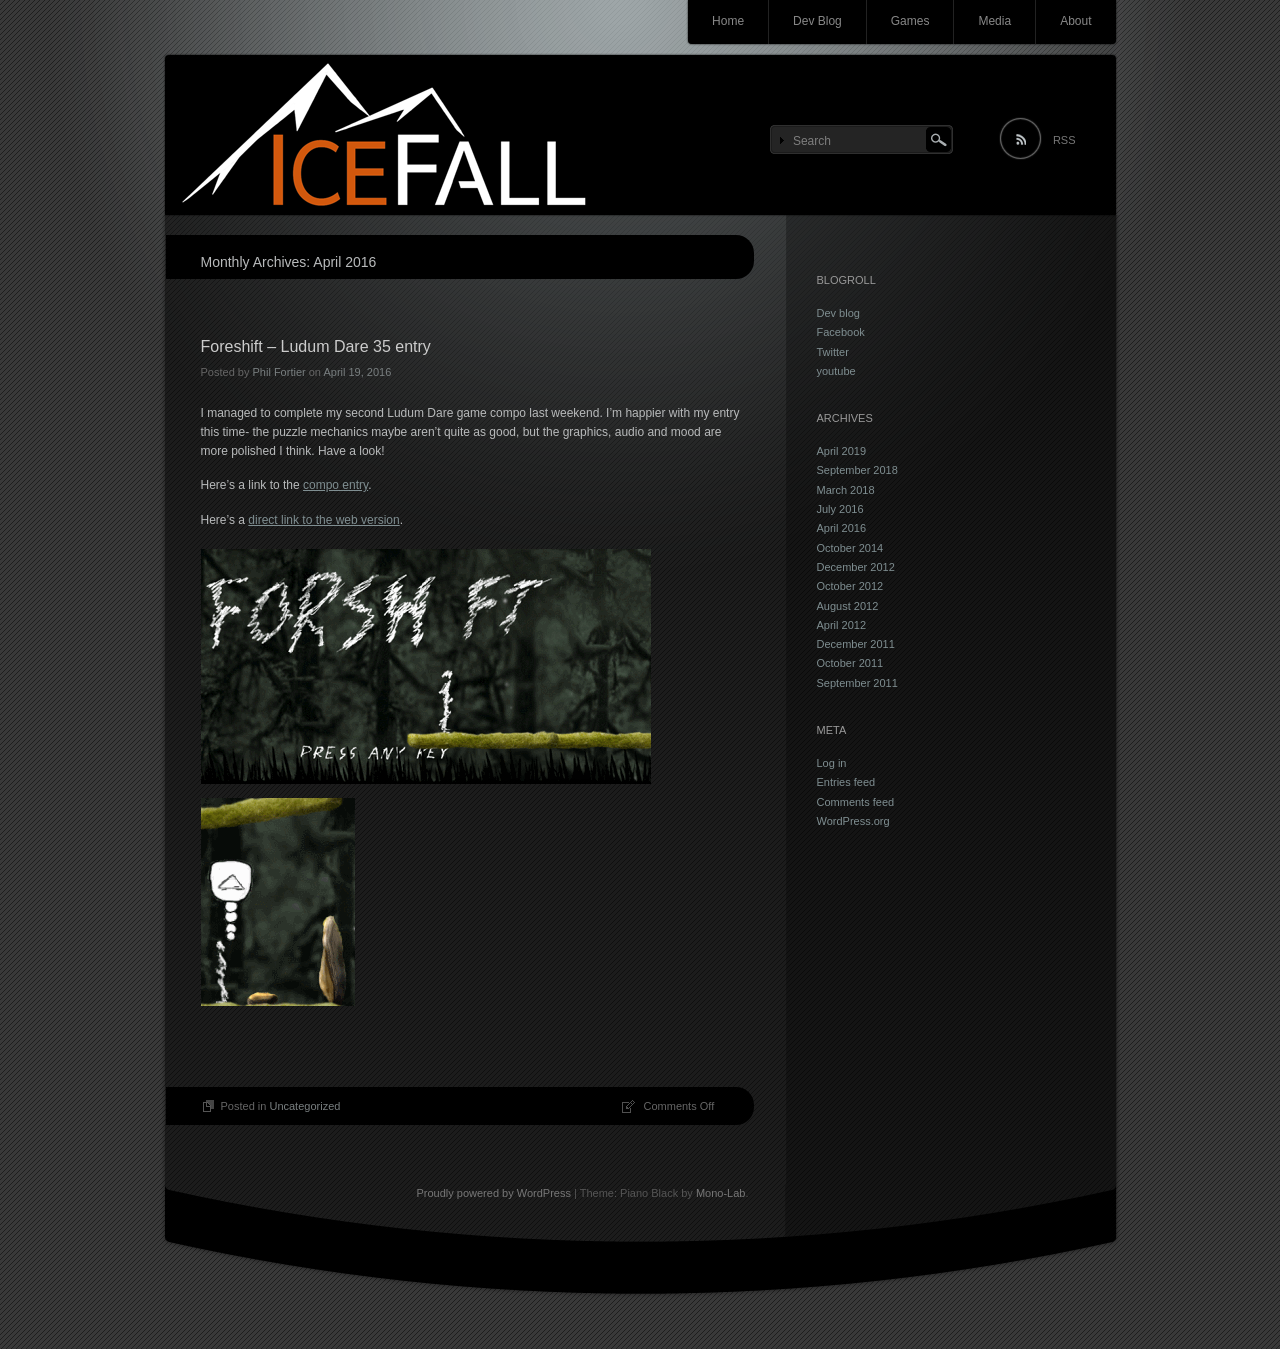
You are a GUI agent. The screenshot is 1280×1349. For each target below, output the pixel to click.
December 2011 (856, 644)
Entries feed (846, 782)
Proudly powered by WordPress (493, 1193)
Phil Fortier (278, 372)
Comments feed (856, 802)
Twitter (833, 352)
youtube (836, 371)
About (1075, 21)
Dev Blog (817, 21)
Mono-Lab (721, 1193)
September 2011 (857, 683)
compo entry (335, 485)
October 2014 (850, 548)
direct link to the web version (323, 520)
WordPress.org (853, 821)
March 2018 (846, 490)
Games (910, 21)
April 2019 (842, 451)
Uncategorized (304, 1106)
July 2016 (840, 509)
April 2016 (842, 528)
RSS (1064, 140)
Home (728, 21)
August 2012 (848, 606)
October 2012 (850, 586)
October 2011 (850, 663)
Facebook (841, 332)
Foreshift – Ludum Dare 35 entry (316, 346)
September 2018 (857, 470)
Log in (832, 763)
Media (994, 21)
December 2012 (856, 567)
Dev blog (838, 313)
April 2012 (842, 625)
